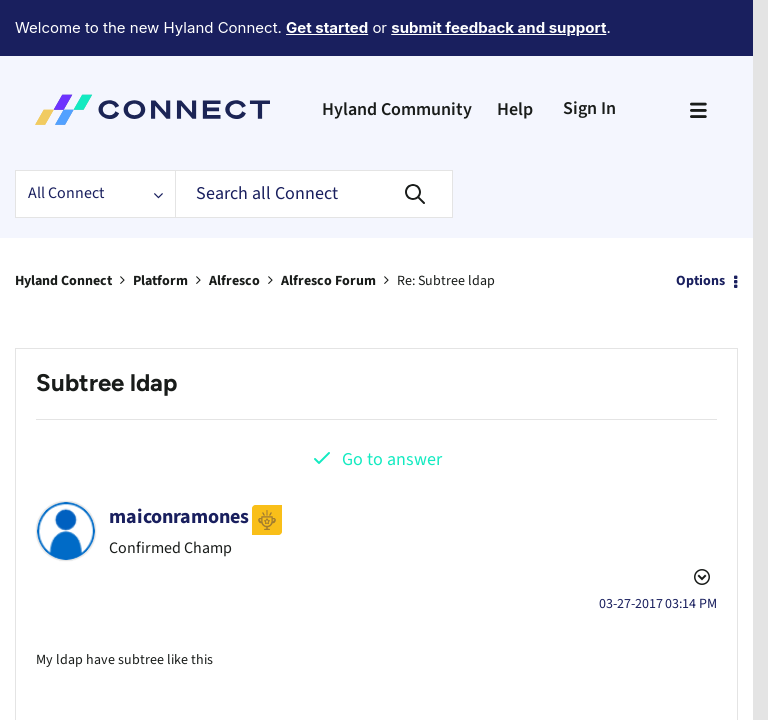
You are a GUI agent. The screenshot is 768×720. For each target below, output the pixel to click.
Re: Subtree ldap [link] (447, 225)
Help (515, 54)
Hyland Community (397, 54)
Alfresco (234, 225)
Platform (160, 225)
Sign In (589, 53)
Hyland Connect (63, 225)
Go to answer (392, 403)
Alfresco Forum (328, 225)
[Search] (314, 139)
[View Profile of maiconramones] (179, 461)
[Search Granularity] (95, 139)
